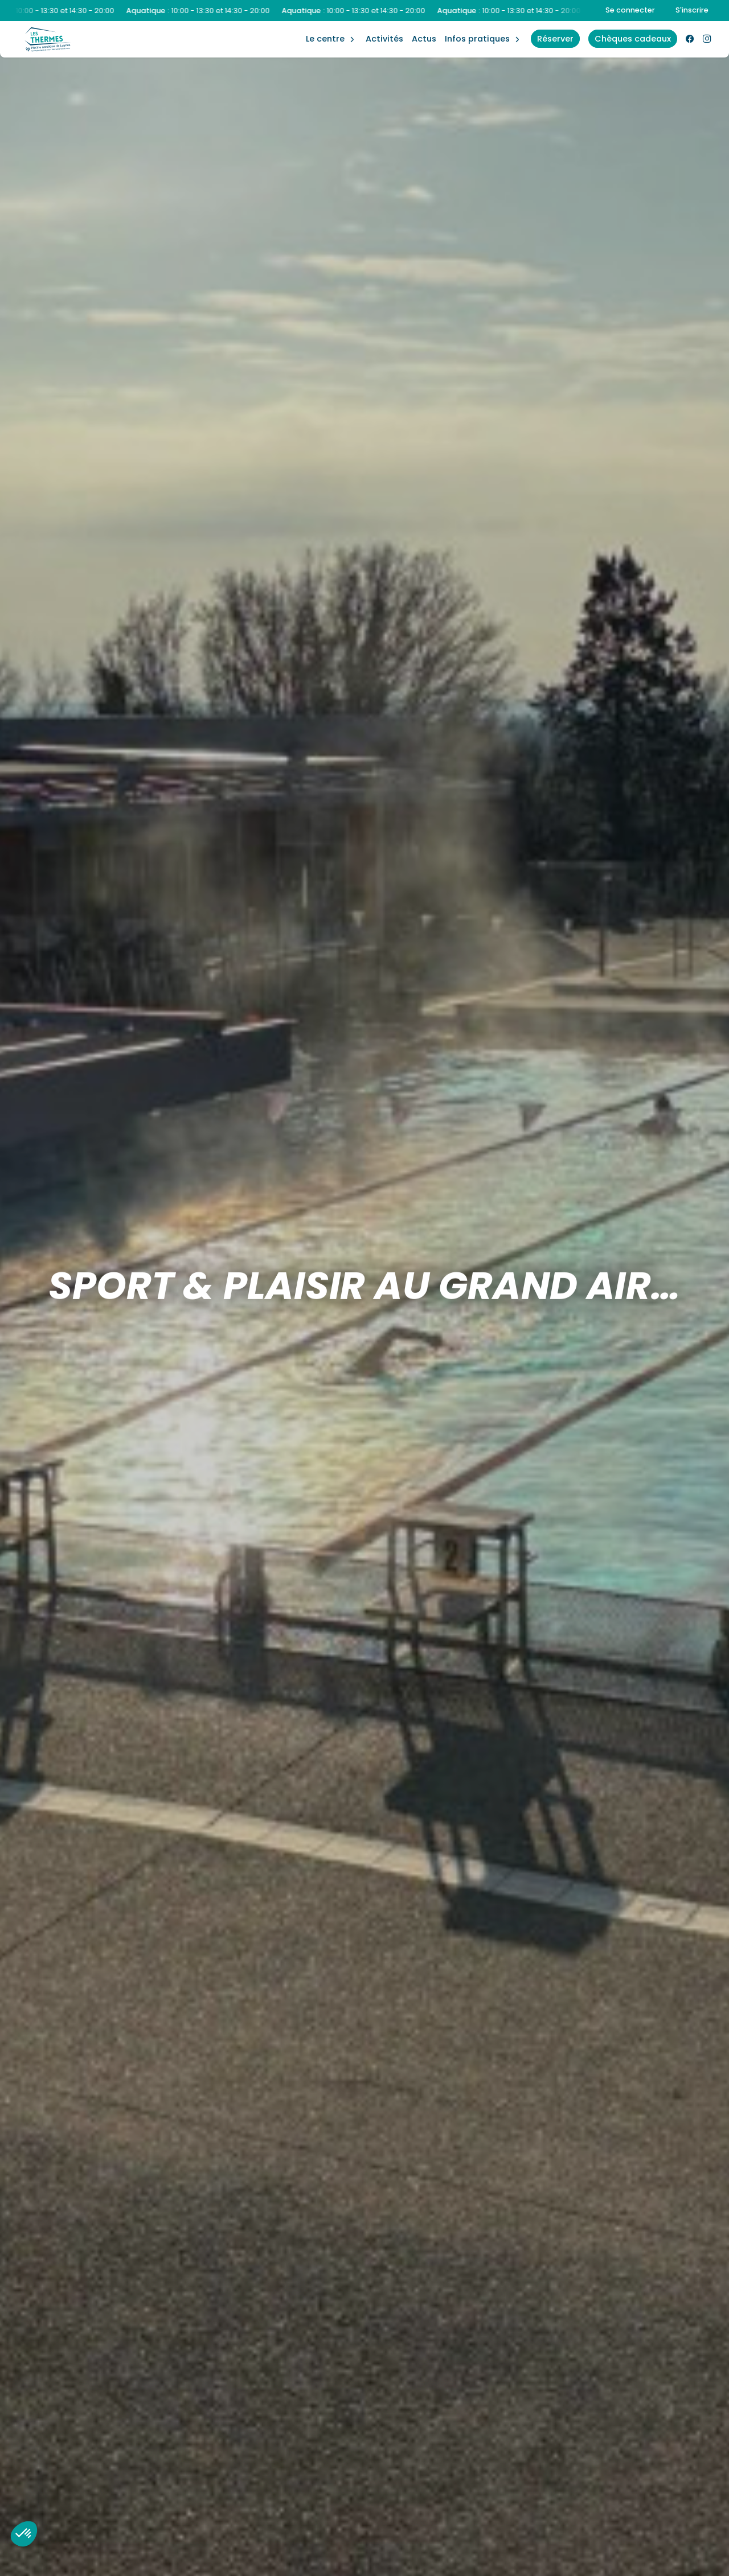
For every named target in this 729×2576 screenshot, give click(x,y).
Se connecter (630, 10)
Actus (424, 39)
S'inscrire (691, 10)
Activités (384, 39)
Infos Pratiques (477, 39)
